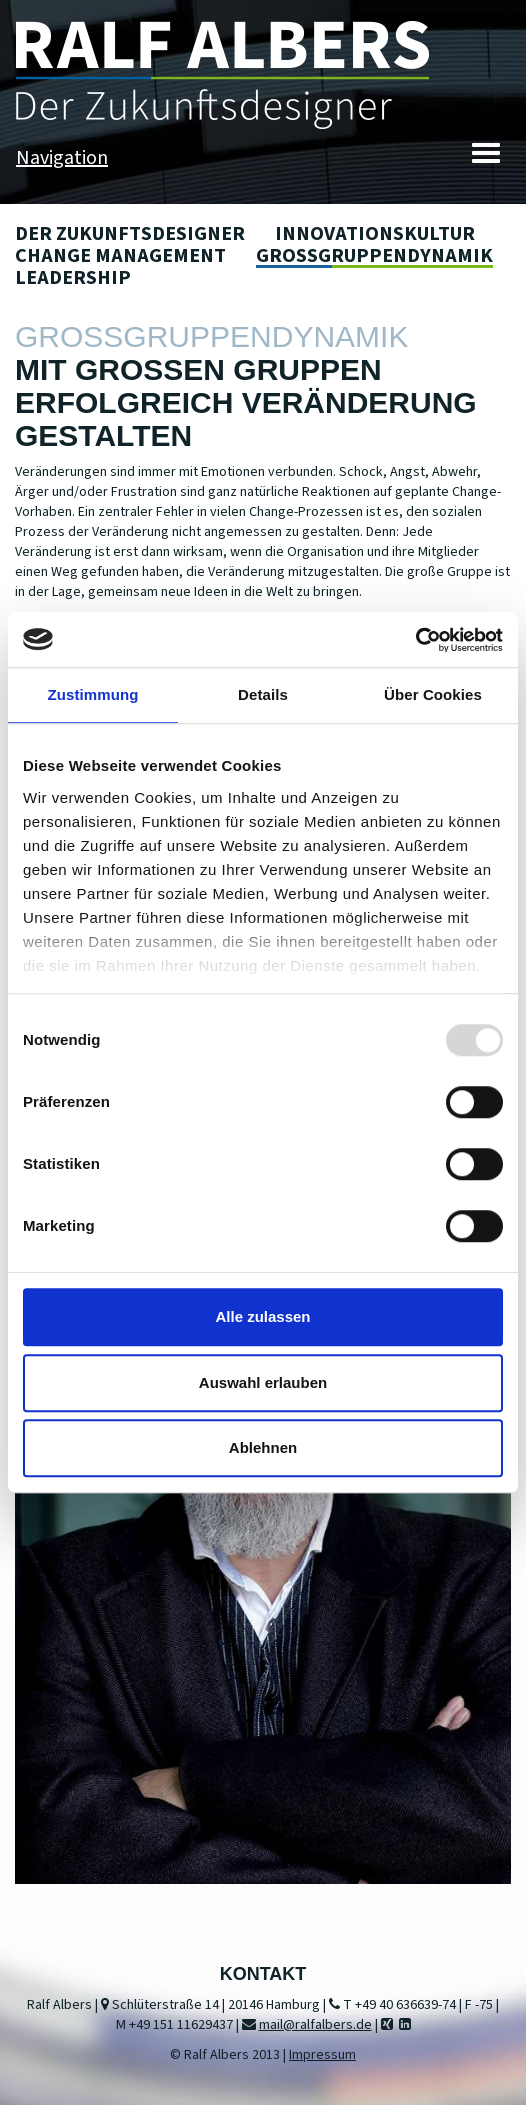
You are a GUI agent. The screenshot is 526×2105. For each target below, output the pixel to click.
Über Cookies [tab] (433, 694)
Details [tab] (263, 694)
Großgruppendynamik (374, 256)
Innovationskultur (375, 234)
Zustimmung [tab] (93, 694)
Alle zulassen (262, 1316)
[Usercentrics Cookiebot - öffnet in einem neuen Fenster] (415, 640)
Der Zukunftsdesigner (130, 234)
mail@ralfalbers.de (315, 2025)
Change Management (120, 256)
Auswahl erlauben (263, 1382)
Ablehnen (263, 1447)
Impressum (322, 2055)
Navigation (62, 158)
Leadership (73, 278)
